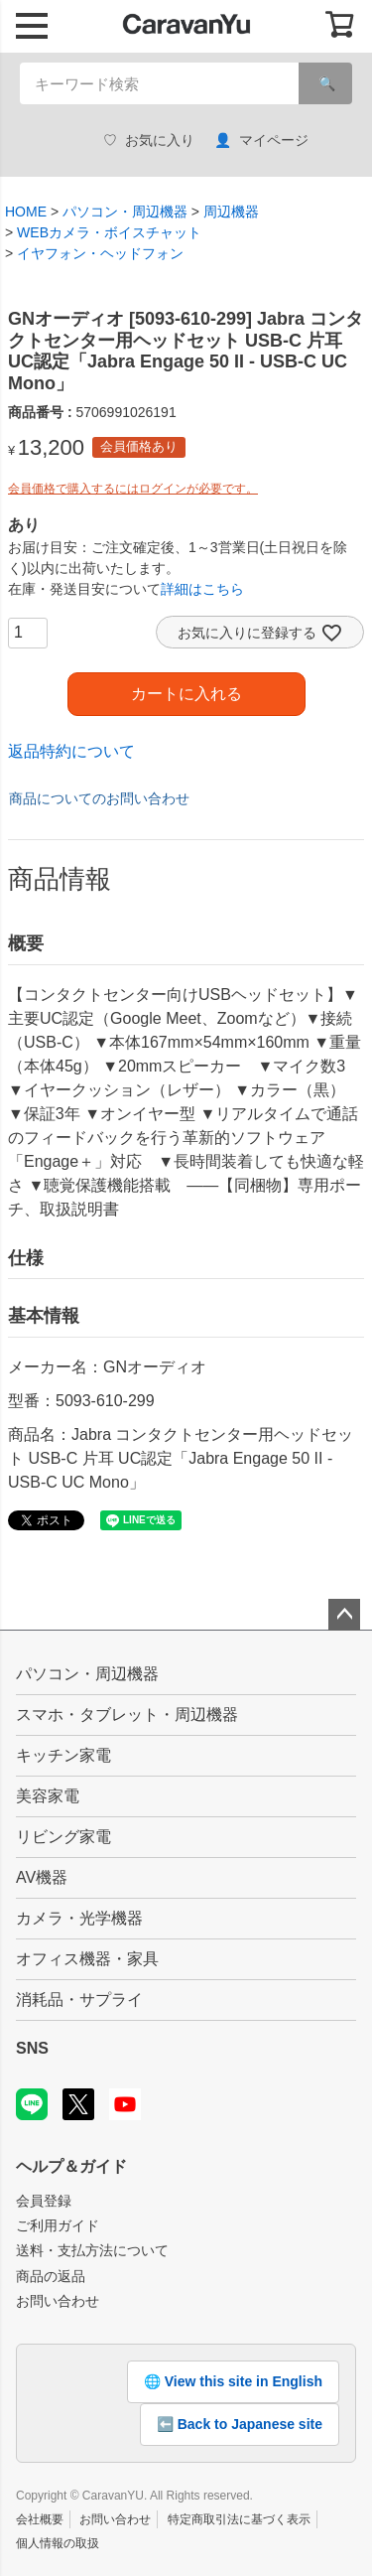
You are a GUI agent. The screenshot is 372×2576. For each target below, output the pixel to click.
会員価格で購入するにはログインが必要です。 (133, 489)
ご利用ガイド (57, 2225)
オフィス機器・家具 (87, 1958)
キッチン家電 (63, 1755)
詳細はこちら (202, 589)
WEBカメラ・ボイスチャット (109, 232)
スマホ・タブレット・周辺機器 (127, 1714)
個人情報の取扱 (57, 2543)
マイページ (261, 140)
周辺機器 (231, 211)
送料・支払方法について (92, 2250)
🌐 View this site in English (233, 2381)
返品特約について (71, 751)
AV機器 (41, 1877)
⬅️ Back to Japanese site (239, 2424)
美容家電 (47, 1796)
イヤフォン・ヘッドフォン (100, 253)
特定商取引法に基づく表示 (239, 2519)
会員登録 (43, 2201)
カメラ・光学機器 (79, 1918)
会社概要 (39, 2519)
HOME (26, 211)
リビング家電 (63, 1836)
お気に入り (148, 140)
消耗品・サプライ (79, 1999)
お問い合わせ (57, 2301)
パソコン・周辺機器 (124, 211)
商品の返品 (50, 2276)
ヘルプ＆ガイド (71, 2166)
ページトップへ (344, 1615)
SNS (32, 2048)
